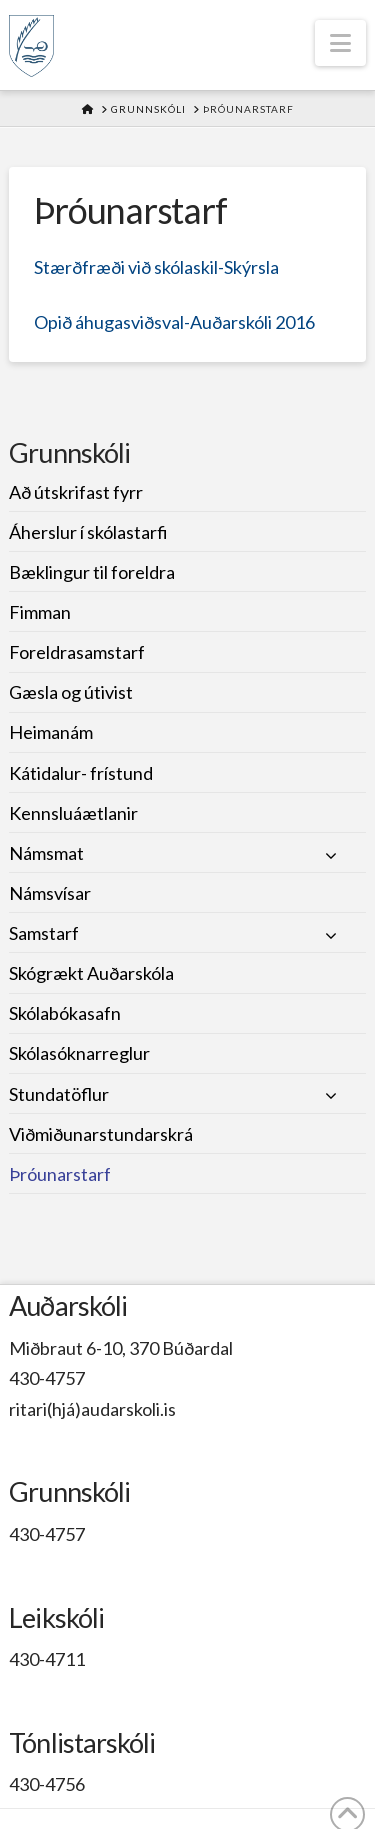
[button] (340, 43)
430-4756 (47, 1784)
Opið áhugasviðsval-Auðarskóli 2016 (174, 322)
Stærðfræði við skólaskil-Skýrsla (156, 267)
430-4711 (47, 1659)
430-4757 (47, 1378)
